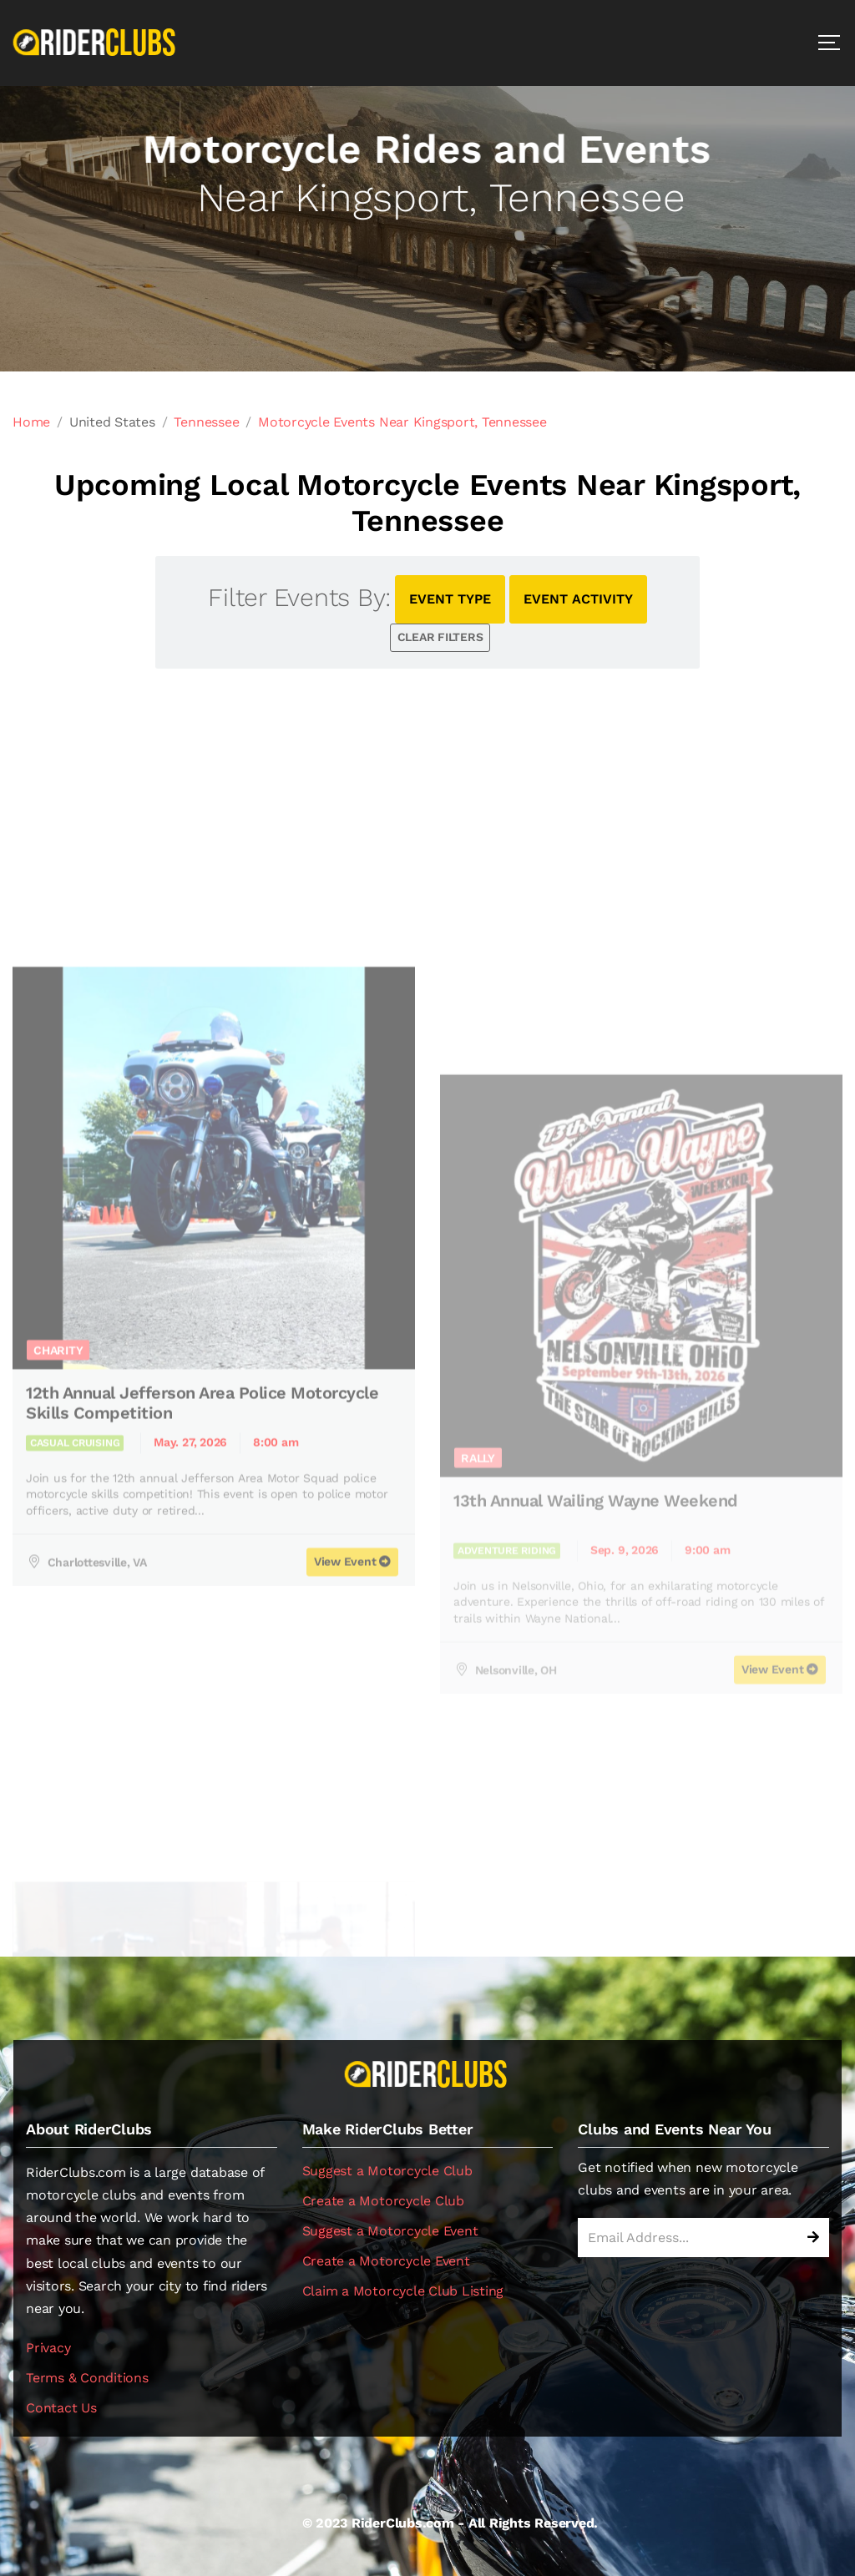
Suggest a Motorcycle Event (390, 2231)
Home (31, 422)
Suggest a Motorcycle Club (387, 2171)
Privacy (48, 2348)
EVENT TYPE (450, 599)
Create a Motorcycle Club (383, 2201)
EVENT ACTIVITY (578, 599)
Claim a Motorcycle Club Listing (403, 2291)
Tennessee (206, 422)
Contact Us (61, 2408)
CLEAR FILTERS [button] (440, 637)
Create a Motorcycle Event (386, 2261)
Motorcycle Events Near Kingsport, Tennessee (402, 422)
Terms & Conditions (87, 2378)
